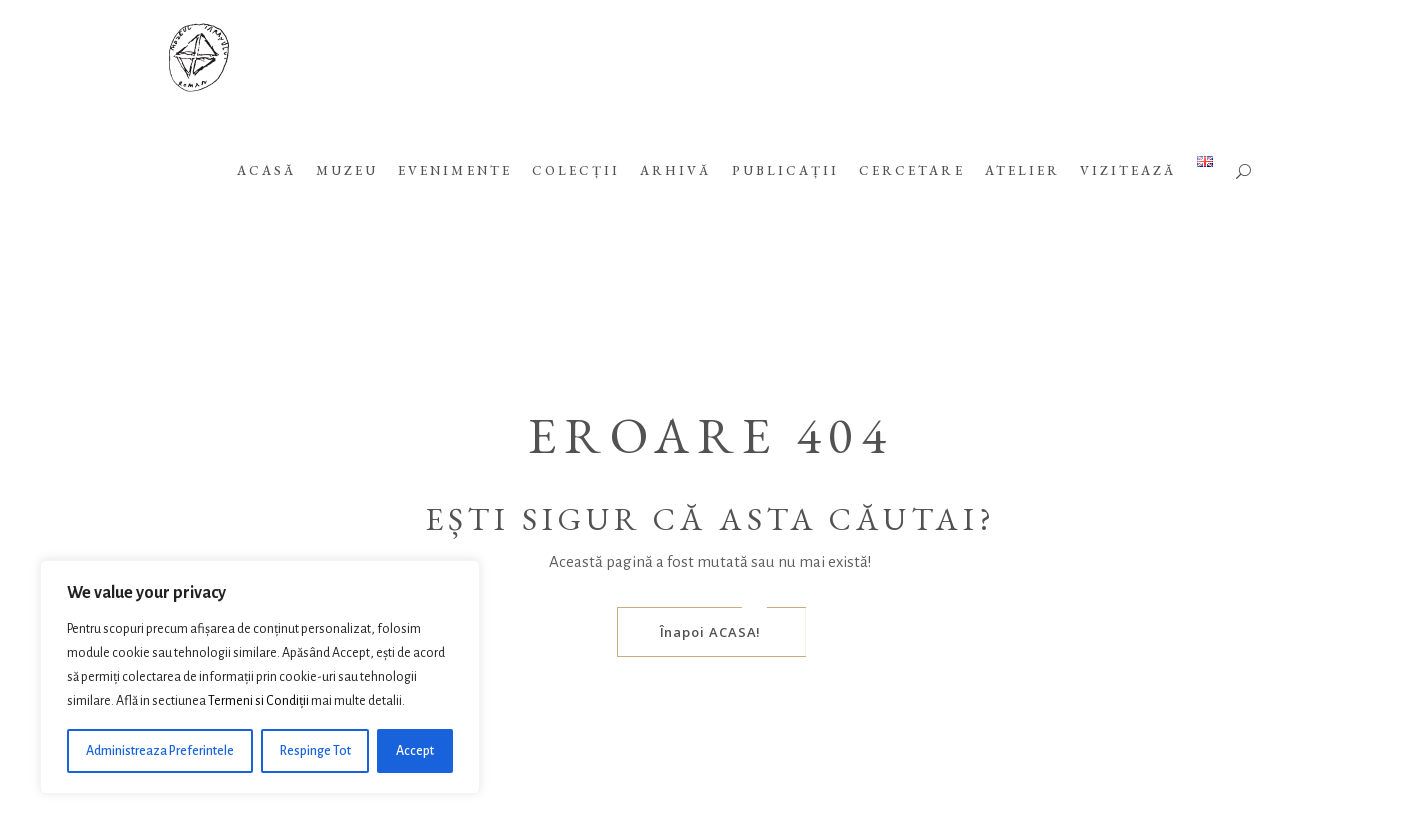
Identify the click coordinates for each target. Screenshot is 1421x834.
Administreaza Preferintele (160, 751)
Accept (415, 751)
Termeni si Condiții (258, 701)
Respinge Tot (315, 751)
